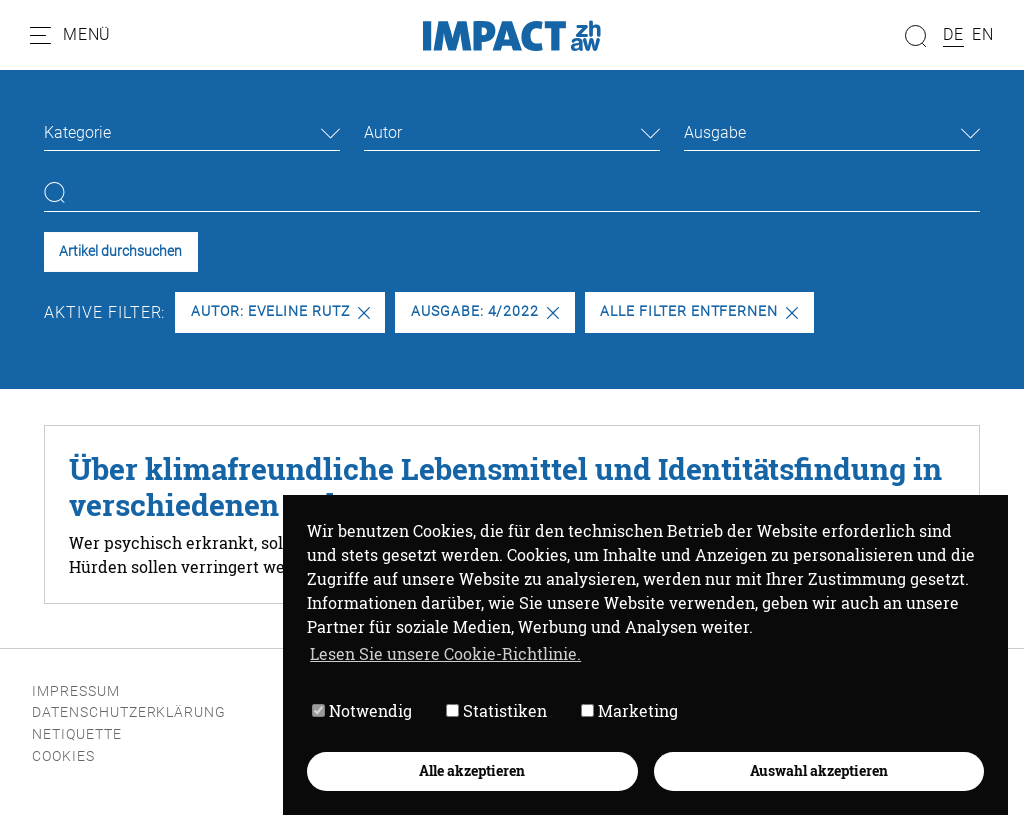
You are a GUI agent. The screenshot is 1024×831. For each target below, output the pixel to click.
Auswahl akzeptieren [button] (819, 770)
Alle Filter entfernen (699, 311)
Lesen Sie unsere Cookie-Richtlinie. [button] (445, 653)
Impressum (76, 691)
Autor (383, 132)
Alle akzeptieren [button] (472, 770)
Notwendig (362, 710)
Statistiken (496, 710)
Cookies (63, 756)
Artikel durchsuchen (120, 251)
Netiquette (77, 734)
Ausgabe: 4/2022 (485, 311)
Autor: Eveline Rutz (280, 311)
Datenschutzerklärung (129, 712)
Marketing (629, 710)
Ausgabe (715, 132)
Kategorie (77, 132)
